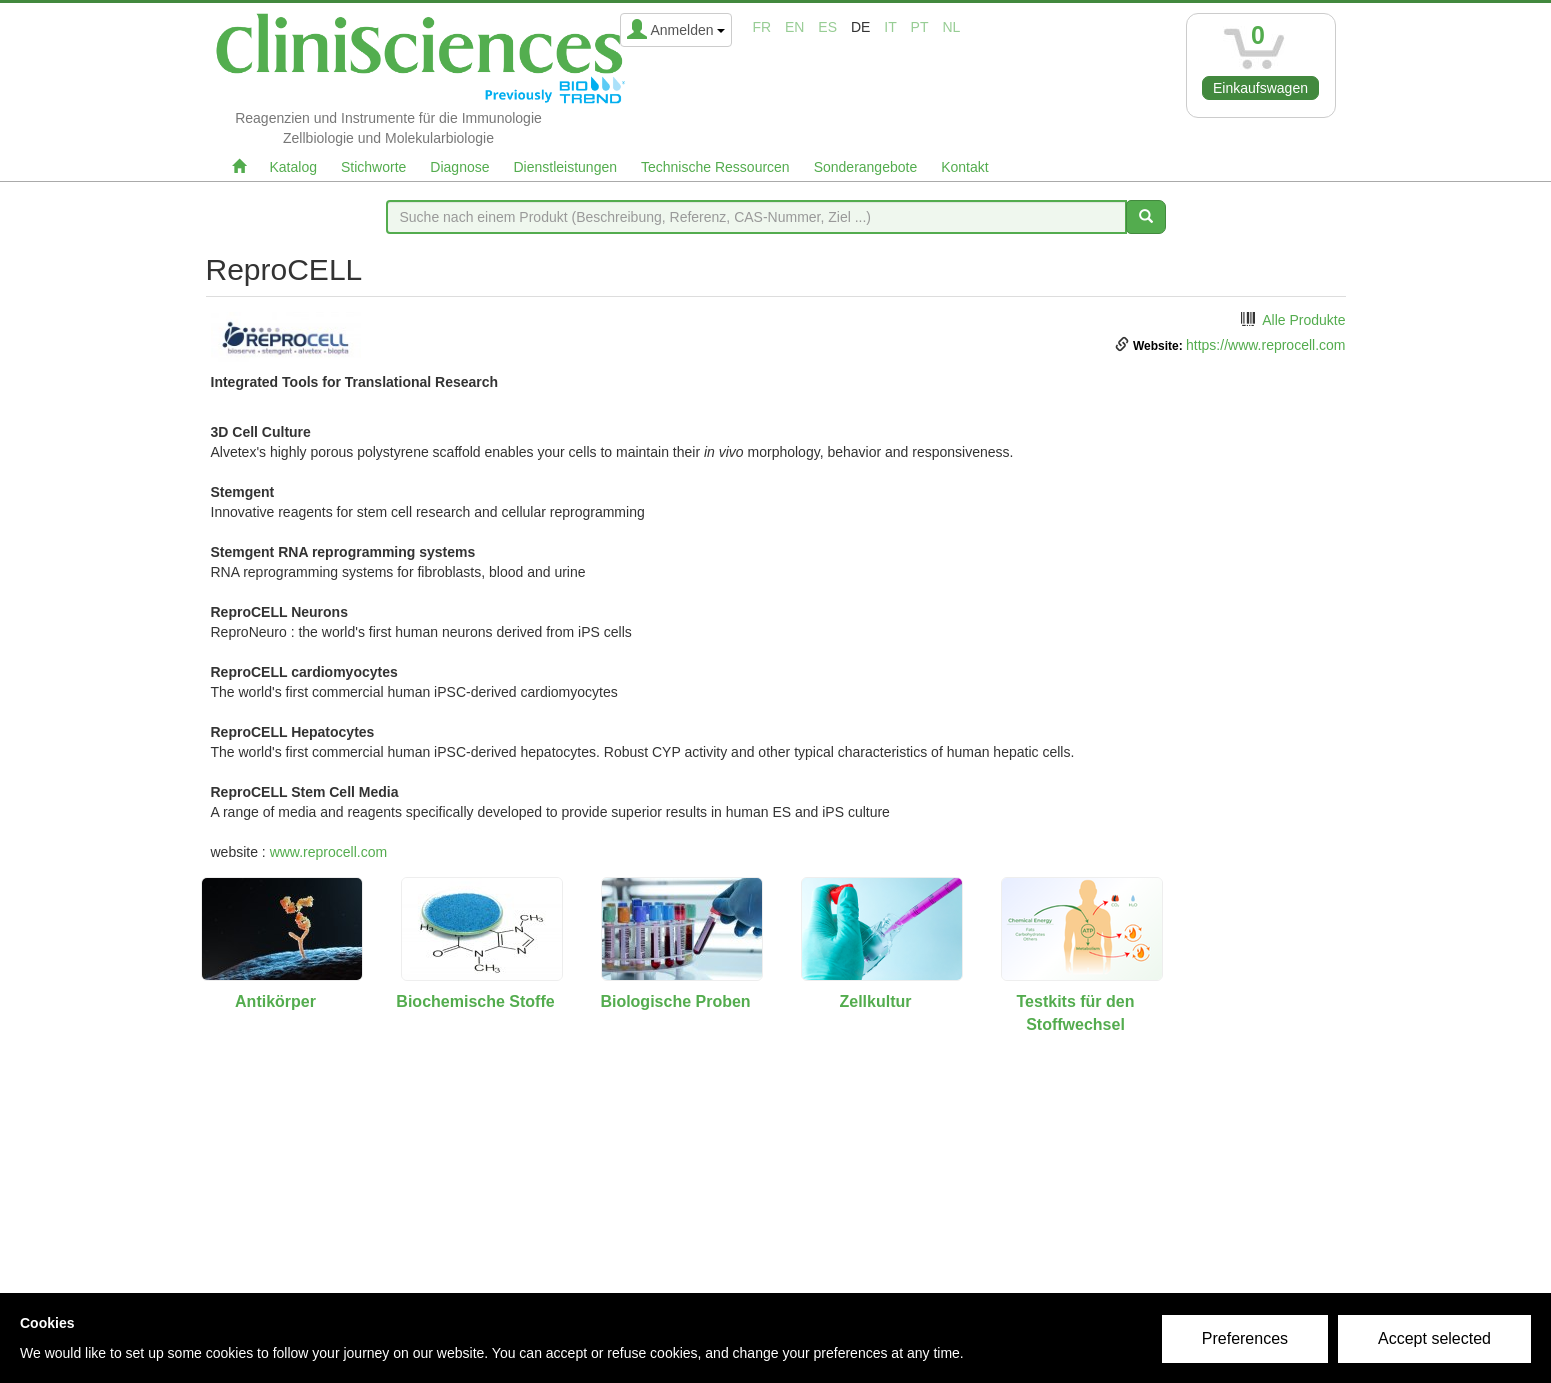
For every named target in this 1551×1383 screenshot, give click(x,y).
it (890, 27)
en (794, 27)
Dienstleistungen (566, 167)
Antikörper (275, 1001)
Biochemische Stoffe (475, 1001)
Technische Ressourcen (715, 167)
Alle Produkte (1303, 320)
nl (951, 27)
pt (920, 27)
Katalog (293, 167)
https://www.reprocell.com (1266, 345)
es (827, 27)
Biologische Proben (675, 1001)
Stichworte (373, 167)
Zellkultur (875, 1001)
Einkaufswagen (1260, 88)
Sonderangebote (866, 167)
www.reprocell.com (328, 852)
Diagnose (459, 167)
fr (761, 27)
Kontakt (964, 167)
